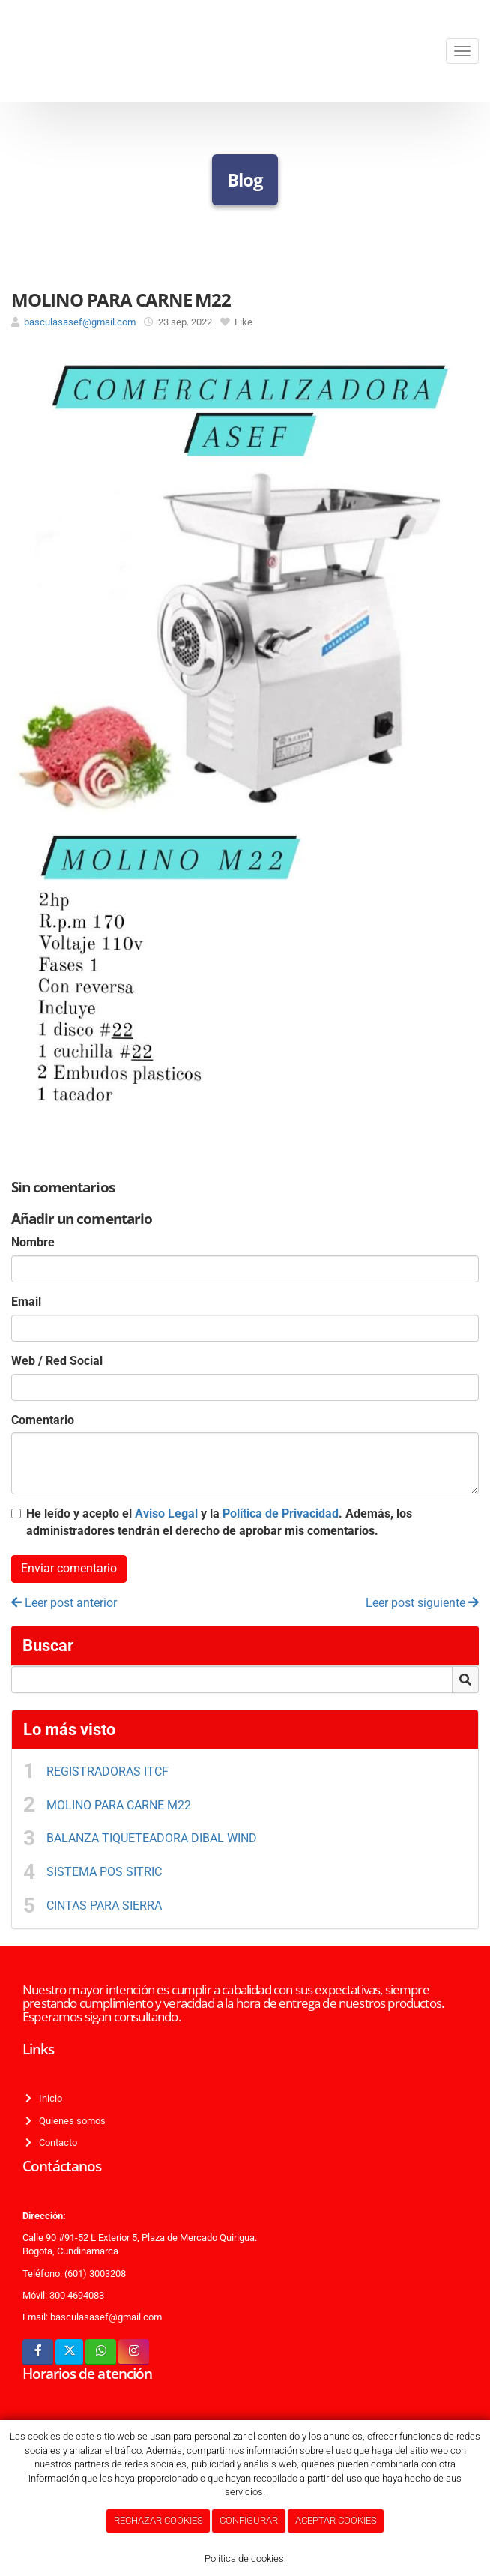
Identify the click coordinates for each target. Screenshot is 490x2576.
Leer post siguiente (422, 1603)
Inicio (48, 2098)
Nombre (33, 1242)
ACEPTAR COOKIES (336, 2520)
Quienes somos (70, 2120)
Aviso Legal (166, 1513)
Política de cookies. (245, 2558)
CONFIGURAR (249, 2520)
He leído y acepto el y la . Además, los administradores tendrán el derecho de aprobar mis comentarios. (219, 1522)
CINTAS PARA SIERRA (104, 1905)
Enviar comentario (69, 1568)
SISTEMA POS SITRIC (104, 1872)
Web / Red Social (57, 1361)
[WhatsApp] (100, 2352)
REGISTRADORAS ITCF (109, 1771)
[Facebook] (37, 2352)
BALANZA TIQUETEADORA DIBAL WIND (151, 1838)
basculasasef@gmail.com (80, 322)
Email (26, 1301)
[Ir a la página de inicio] (7, 51)
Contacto (55, 2142)
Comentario (42, 1420)
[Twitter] (69, 2352)
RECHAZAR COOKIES (158, 2520)
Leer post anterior (64, 1603)
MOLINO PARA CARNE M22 (118, 1805)
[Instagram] (133, 2352)
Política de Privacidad (281, 1513)
